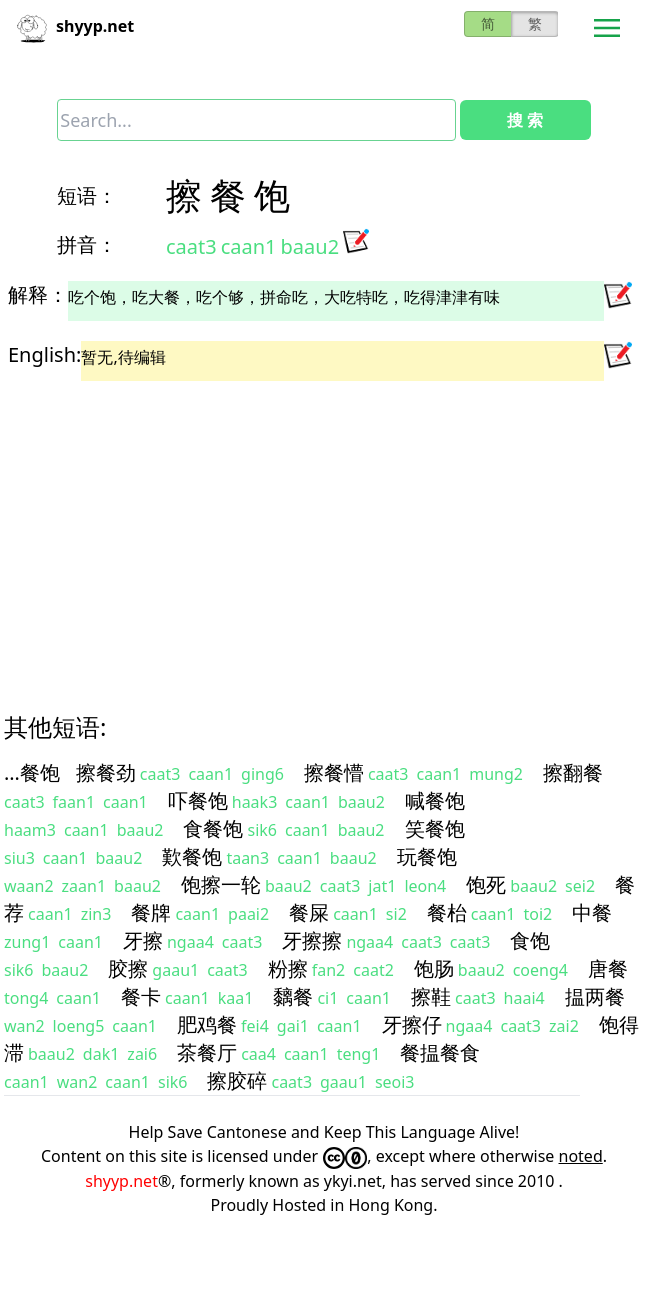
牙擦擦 (312, 940)
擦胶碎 (237, 1080)
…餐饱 (32, 772)
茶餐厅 (207, 1052)
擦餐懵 (334, 772)
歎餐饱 (192, 856)
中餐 (592, 912)
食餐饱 (213, 828)
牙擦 (143, 940)
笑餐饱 (435, 828)
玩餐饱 (427, 856)
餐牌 (151, 912)
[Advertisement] (309, 529)
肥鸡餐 (207, 1024)
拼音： (87, 244)
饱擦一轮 (221, 884)
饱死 (486, 884)
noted (581, 1156)
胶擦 (128, 968)
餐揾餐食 (440, 1052)
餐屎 (309, 912)
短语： (87, 195)
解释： (38, 294)
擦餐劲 (106, 772)
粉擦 (288, 968)
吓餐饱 (198, 800)
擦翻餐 (573, 772)
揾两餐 (595, 996)
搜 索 (525, 120)
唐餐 (608, 968)
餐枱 (447, 912)
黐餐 (293, 996)
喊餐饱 (435, 800)
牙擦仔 (412, 1024)
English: (44, 354)
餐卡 (141, 996)
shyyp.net (121, 1181)
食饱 (530, 940)
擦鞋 (431, 996)
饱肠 (434, 968)
